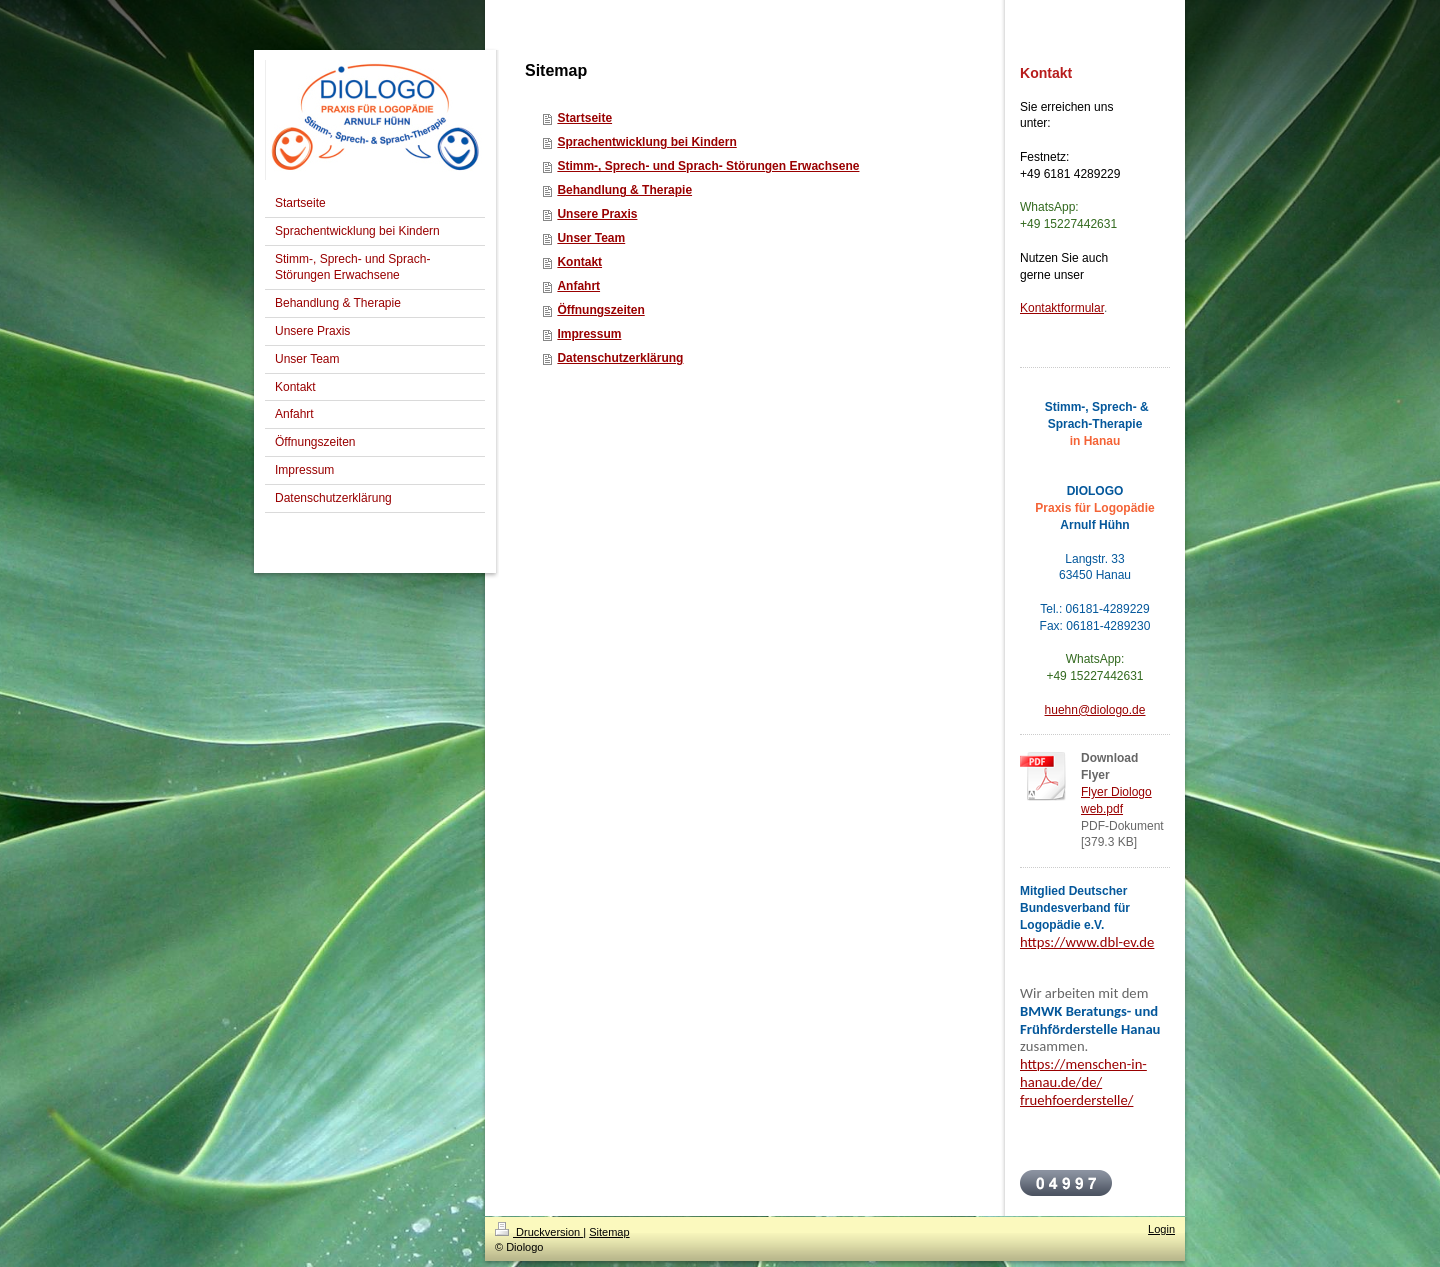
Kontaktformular (1062, 308)
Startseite (584, 118)
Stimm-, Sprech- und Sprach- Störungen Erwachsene (708, 166)
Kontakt (579, 262)
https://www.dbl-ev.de (1087, 942)
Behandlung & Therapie (624, 190)
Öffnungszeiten (600, 310)
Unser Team (591, 238)
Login (1161, 1229)
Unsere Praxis (597, 214)
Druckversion (539, 1232)
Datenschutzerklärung (620, 358)
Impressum (589, 334)
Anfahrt (578, 286)
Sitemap (609, 1232)
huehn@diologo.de (1095, 710)
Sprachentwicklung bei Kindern (646, 142)
